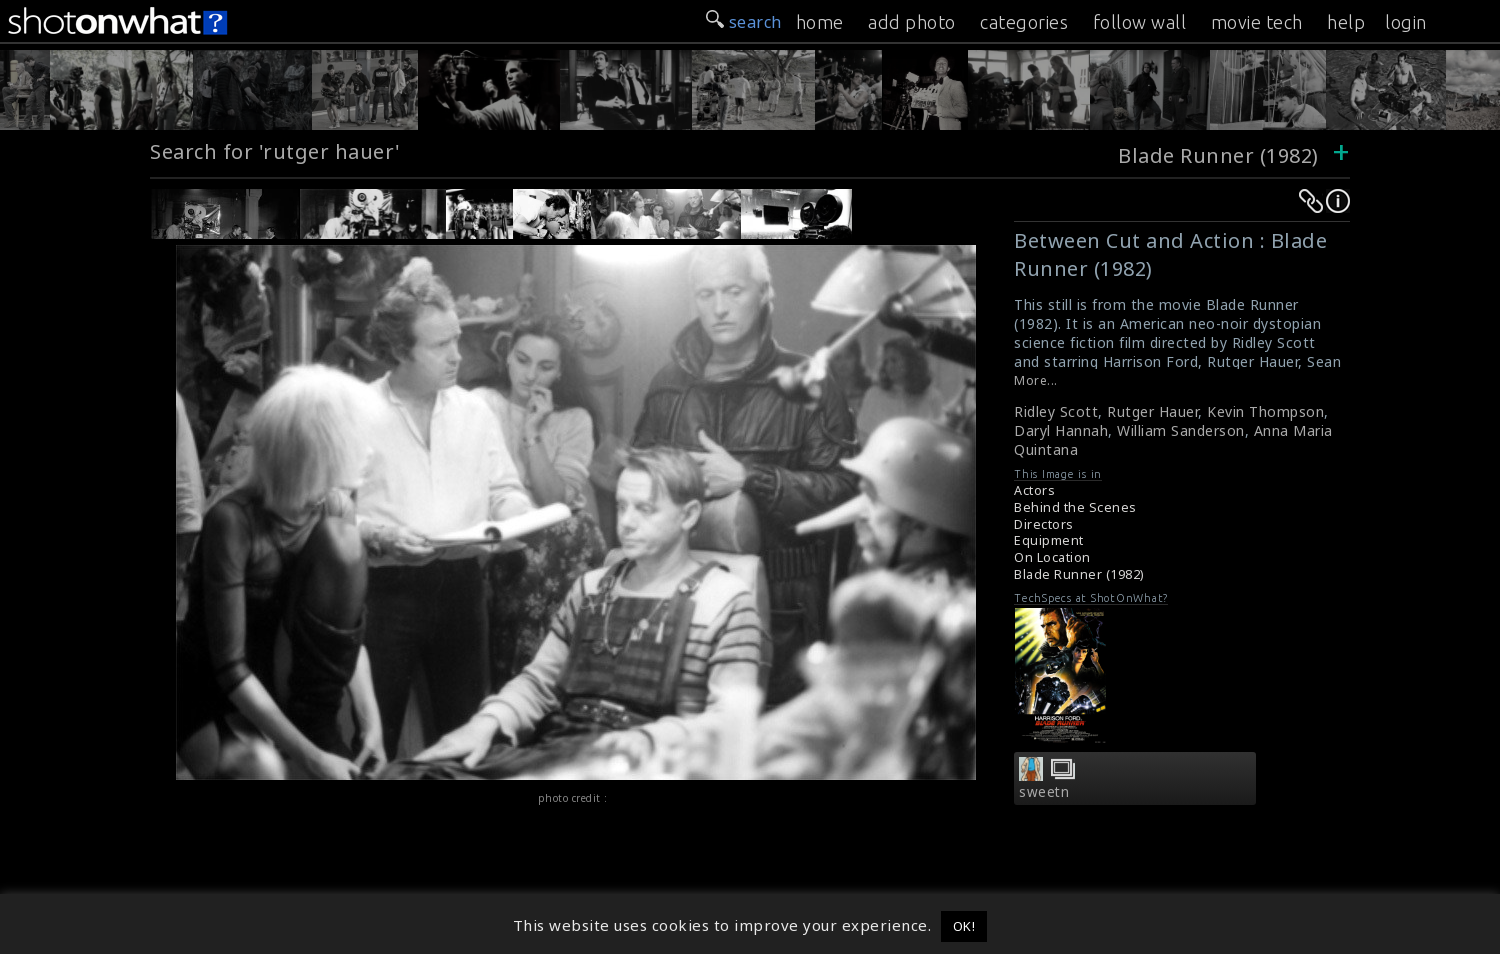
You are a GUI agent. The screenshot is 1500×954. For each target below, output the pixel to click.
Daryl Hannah (1061, 430)
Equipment (1049, 540)
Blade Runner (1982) (1218, 155)
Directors (1044, 524)
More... (1036, 380)
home (820, 22)
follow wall (1140, 22)
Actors (1034, 490)
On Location (1052, 557)
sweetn (1044, 792)
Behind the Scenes (1075, 507)
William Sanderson (1181, 430)
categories (1024, 22)
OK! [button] (964, 926)
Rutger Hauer (1152, 411)
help (1346, 22)
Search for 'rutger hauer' (275, 151)
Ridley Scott (1056, 411)
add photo (912, 22)
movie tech (1257, 22)
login (1406, 22)
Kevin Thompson (1265, 411)
